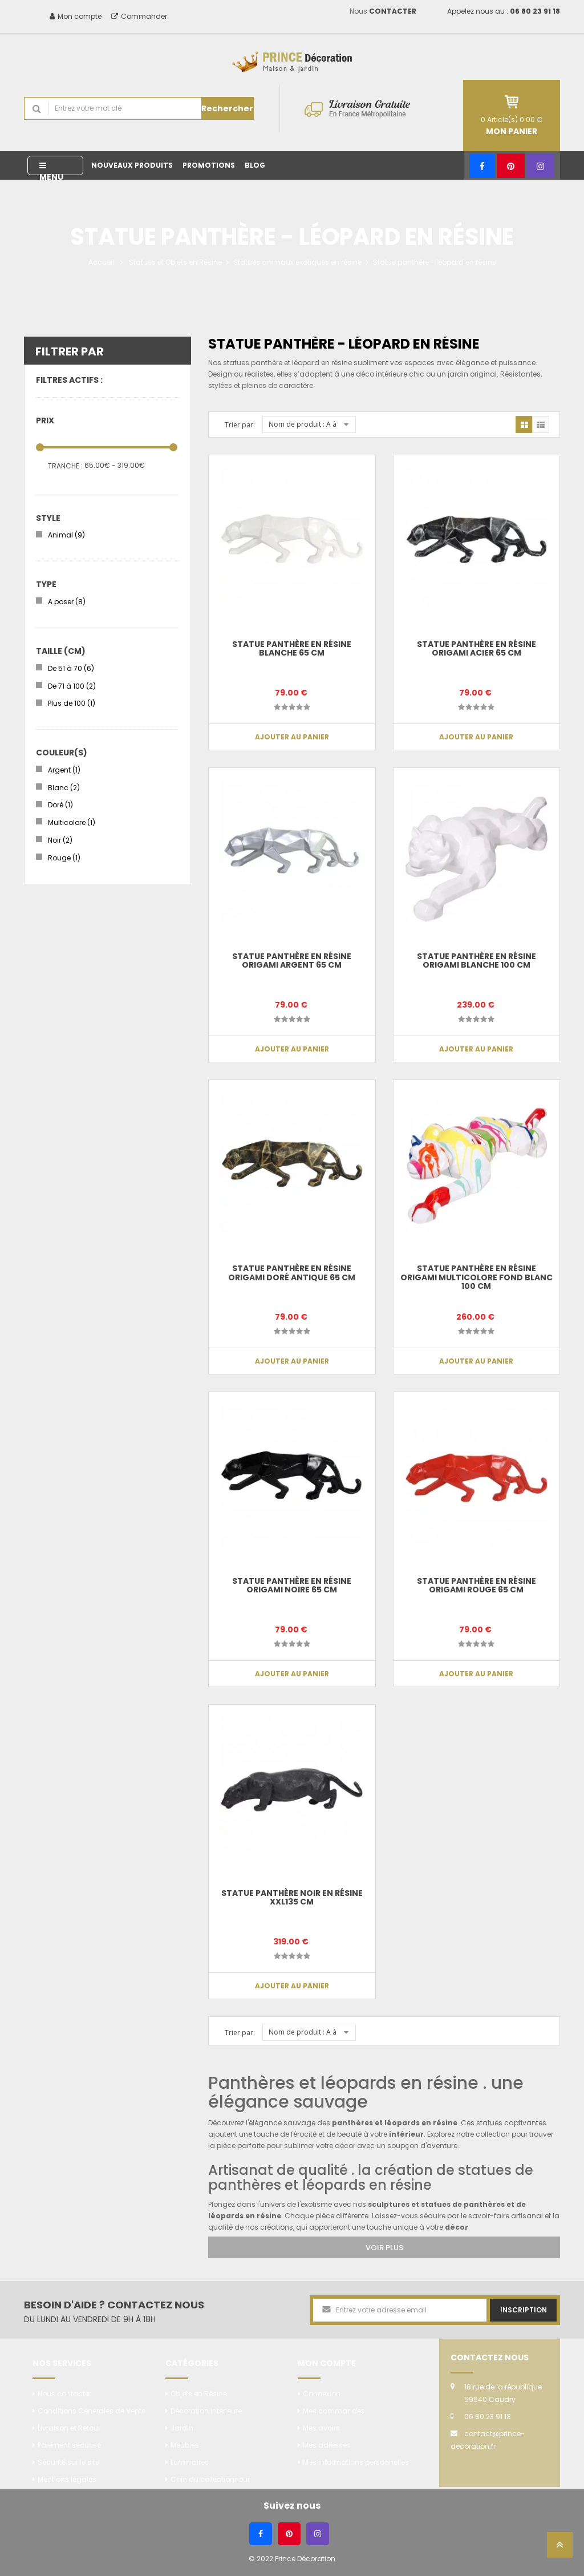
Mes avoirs (321, 2428)
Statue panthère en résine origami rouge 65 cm (476, 1585)
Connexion (321, 2394)
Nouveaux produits (132, 165)
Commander (139, 16)
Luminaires (190, 2462)
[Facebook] (482, 165)
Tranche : (65, 466)
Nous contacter (64, 2394)
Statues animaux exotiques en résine (297, 262)
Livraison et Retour (69, 2428)
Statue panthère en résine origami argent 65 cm (291, 960)
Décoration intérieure (206, 2411)
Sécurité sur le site (68, 2462)
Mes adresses (327, 2445)
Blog (255, 165)
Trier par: (240, 425)
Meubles (185, 2445)
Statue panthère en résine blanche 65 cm (291, 648)
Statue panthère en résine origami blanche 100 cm (476, 960)
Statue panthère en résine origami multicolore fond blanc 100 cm (476, 1277)
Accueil (101, 262)
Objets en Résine (199, 2394)
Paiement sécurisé (69, 2445)
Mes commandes (334, 2411)
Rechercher (227, 108)
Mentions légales (67, 2479)
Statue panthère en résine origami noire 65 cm (291, 1585)
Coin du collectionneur (210, 2479)
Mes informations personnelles (356, 2462)
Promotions (208, 165)
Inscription (523, 2310)
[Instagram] (540, 165)
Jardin (182, 2428)
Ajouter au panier (476, 1049)
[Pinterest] (511, 165)
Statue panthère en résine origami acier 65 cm (476, 648)
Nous (383, 11)
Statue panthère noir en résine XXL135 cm (292, 1897)
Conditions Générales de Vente (91, 2411)
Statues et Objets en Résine (175, 262)
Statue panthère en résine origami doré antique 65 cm (291, 1273)
